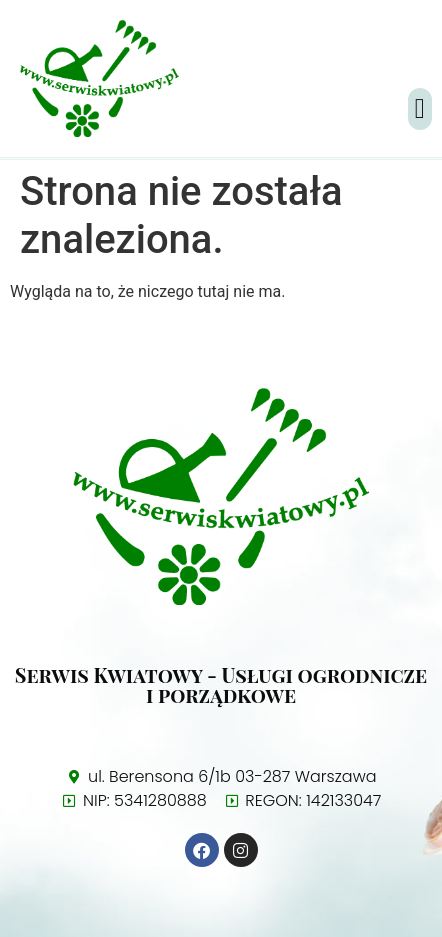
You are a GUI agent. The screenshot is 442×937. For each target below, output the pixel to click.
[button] (420, 109)
